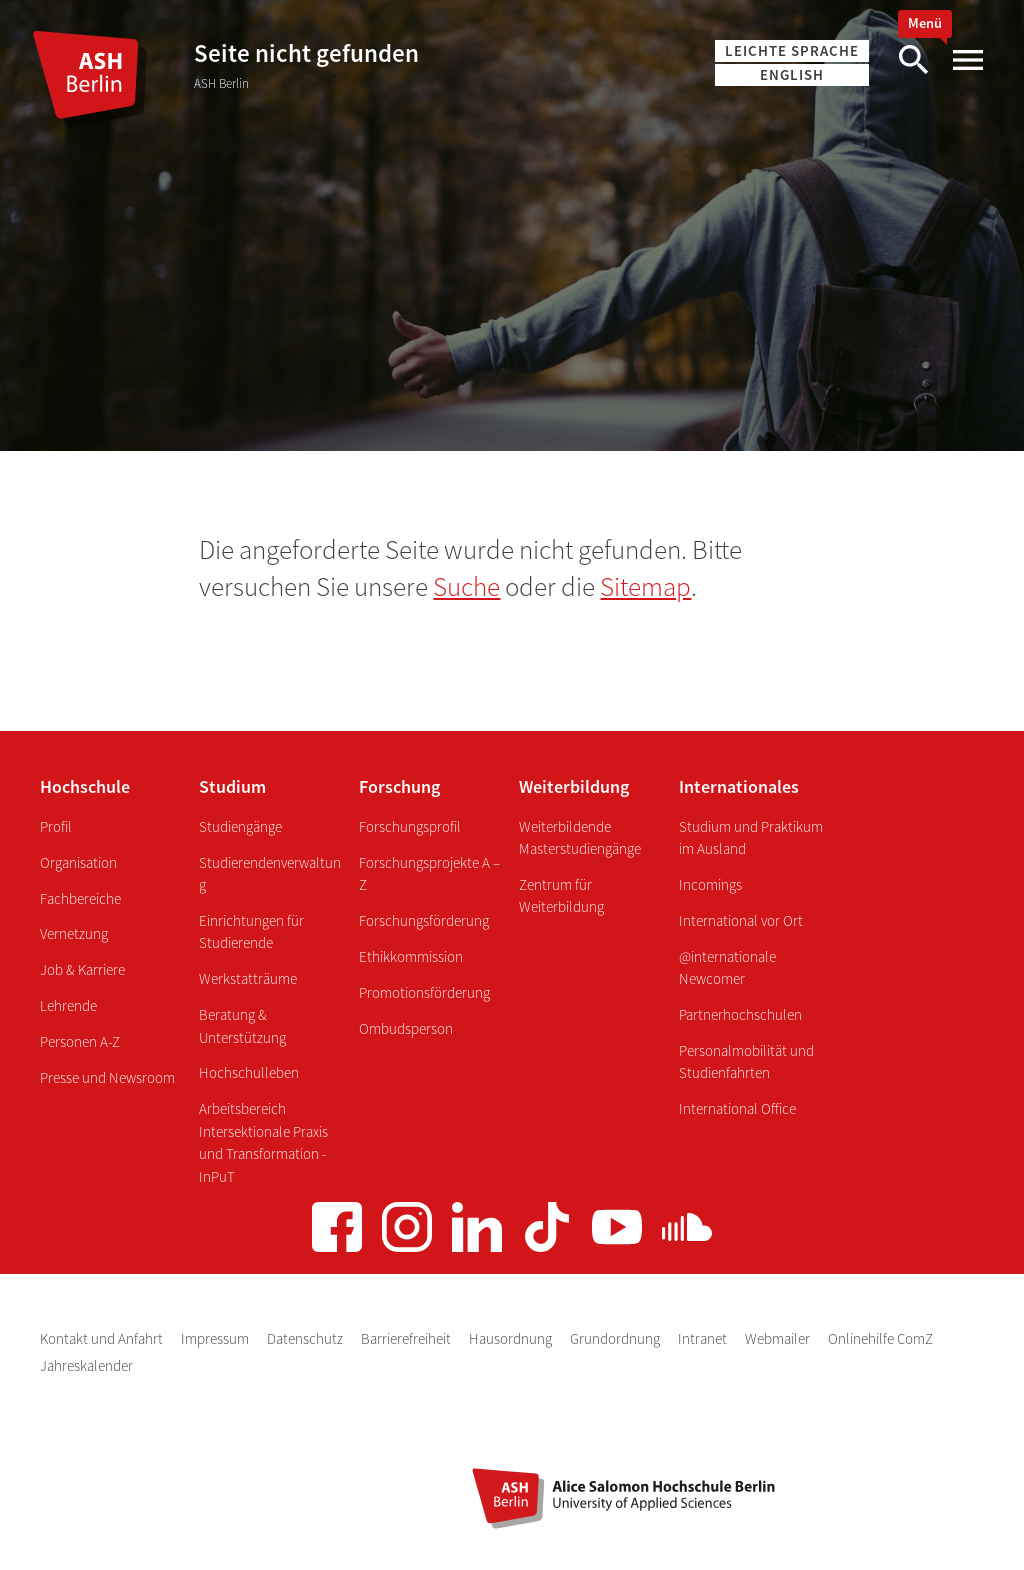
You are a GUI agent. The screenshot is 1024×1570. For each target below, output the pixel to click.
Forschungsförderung (424, 920)
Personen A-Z (80, 1041)
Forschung (399, 786)
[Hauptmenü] (967, 60)
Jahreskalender (86, 1365)
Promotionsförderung (424, 992)
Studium (232, 786)
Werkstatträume (248, 978)
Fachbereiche (80, 898)
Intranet (704, 1338)
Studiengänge (240, 826)
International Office (737, 1108)
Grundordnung (616, 1338)
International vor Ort (741, 920)
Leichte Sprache (792, 50)
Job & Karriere (82, 969)
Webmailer (779, 1338)
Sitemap (645, 586)
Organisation (78, 862)
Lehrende (68, 1005)
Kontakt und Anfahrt (103, 1338)
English (792, 74)
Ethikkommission (411, 956)
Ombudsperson (406, 1028)
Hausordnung (512, 1338)
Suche (466, 586)
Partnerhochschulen (740, 1014)
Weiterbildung (574, 786)
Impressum (216, 1338)
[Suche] (913, 60)
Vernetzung (74, 933)
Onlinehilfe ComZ (880, 1338)
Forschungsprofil (410, 826)
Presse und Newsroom (107, 1077)
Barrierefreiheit (407, 1338)
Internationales (739, 786)
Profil (56, 826)
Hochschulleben (249, 1072)
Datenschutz (306, 1338)
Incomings (710, 884)
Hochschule (85, 786)
